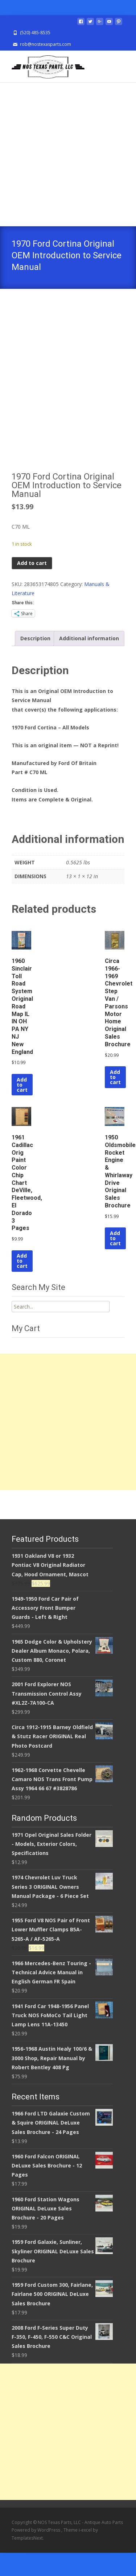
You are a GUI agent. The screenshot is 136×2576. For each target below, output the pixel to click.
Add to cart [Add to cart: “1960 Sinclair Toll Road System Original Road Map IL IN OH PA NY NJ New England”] (22, 1107)
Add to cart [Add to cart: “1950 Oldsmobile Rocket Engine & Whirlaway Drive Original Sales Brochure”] (115, 1261)
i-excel (86, 2553)
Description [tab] (35, 661)
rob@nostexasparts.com (45, 44)
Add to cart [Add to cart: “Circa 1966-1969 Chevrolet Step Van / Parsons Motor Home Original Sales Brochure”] (115, 1100)
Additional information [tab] (89, 661)
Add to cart (32, 586)
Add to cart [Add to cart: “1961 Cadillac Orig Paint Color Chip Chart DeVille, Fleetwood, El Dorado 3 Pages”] (22, 1284)
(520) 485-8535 (35, 32)
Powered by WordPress (36, 2553)
